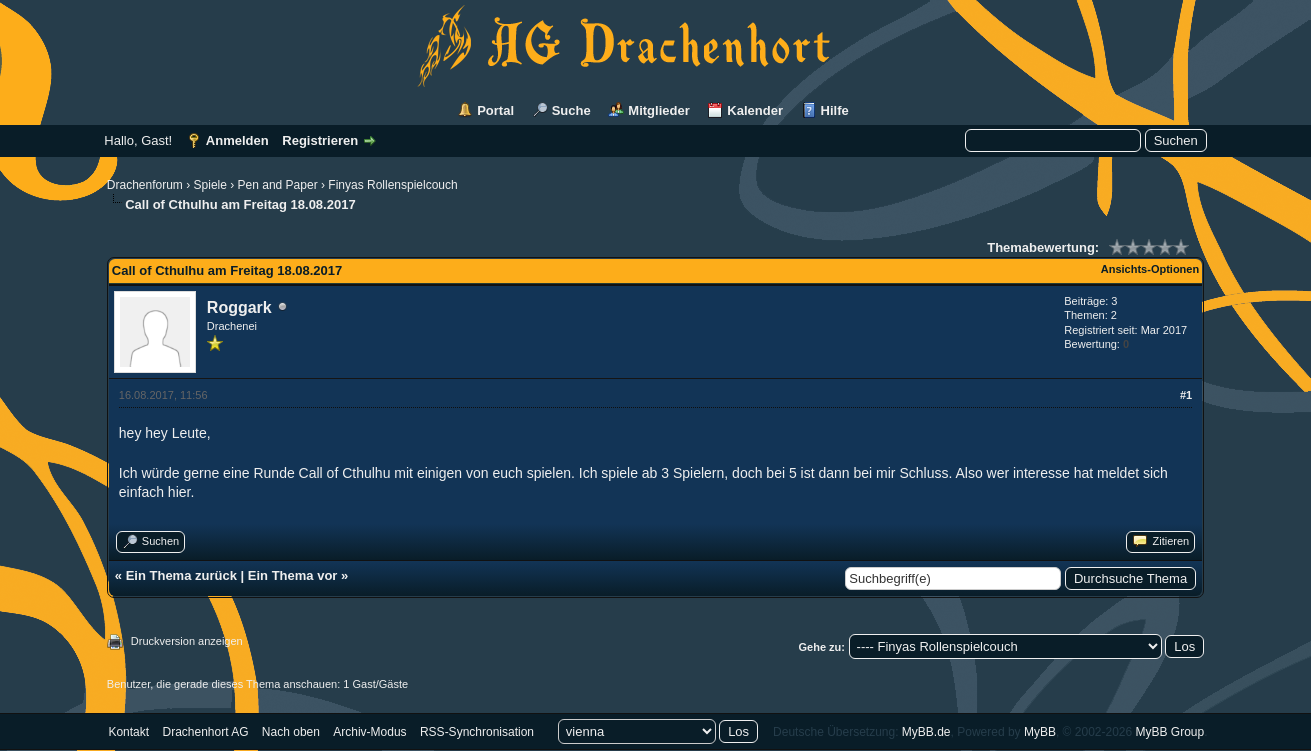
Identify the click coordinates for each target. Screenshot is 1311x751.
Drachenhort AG (205, 732)
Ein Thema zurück (181, 575)
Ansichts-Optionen (1150, 269)
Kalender (755, 110)
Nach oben (291, 732)
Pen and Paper (278, 185)
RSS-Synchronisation (477, 732)
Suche (571, 110)
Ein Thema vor (293, 575)
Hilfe (835, 110)
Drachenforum (145, 185)
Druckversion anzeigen (187, 641)
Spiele (210, 185)
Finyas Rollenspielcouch (392, 185)
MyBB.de (926, 732)
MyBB (1040, 732)
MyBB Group (1170, 732)
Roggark (239, 307)
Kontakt (128, 732)
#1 (1186, 395)
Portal (495, 110)
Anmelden (237, 140)
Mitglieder (658, 110)
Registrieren (320, 140)
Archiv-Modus (369, 732)
